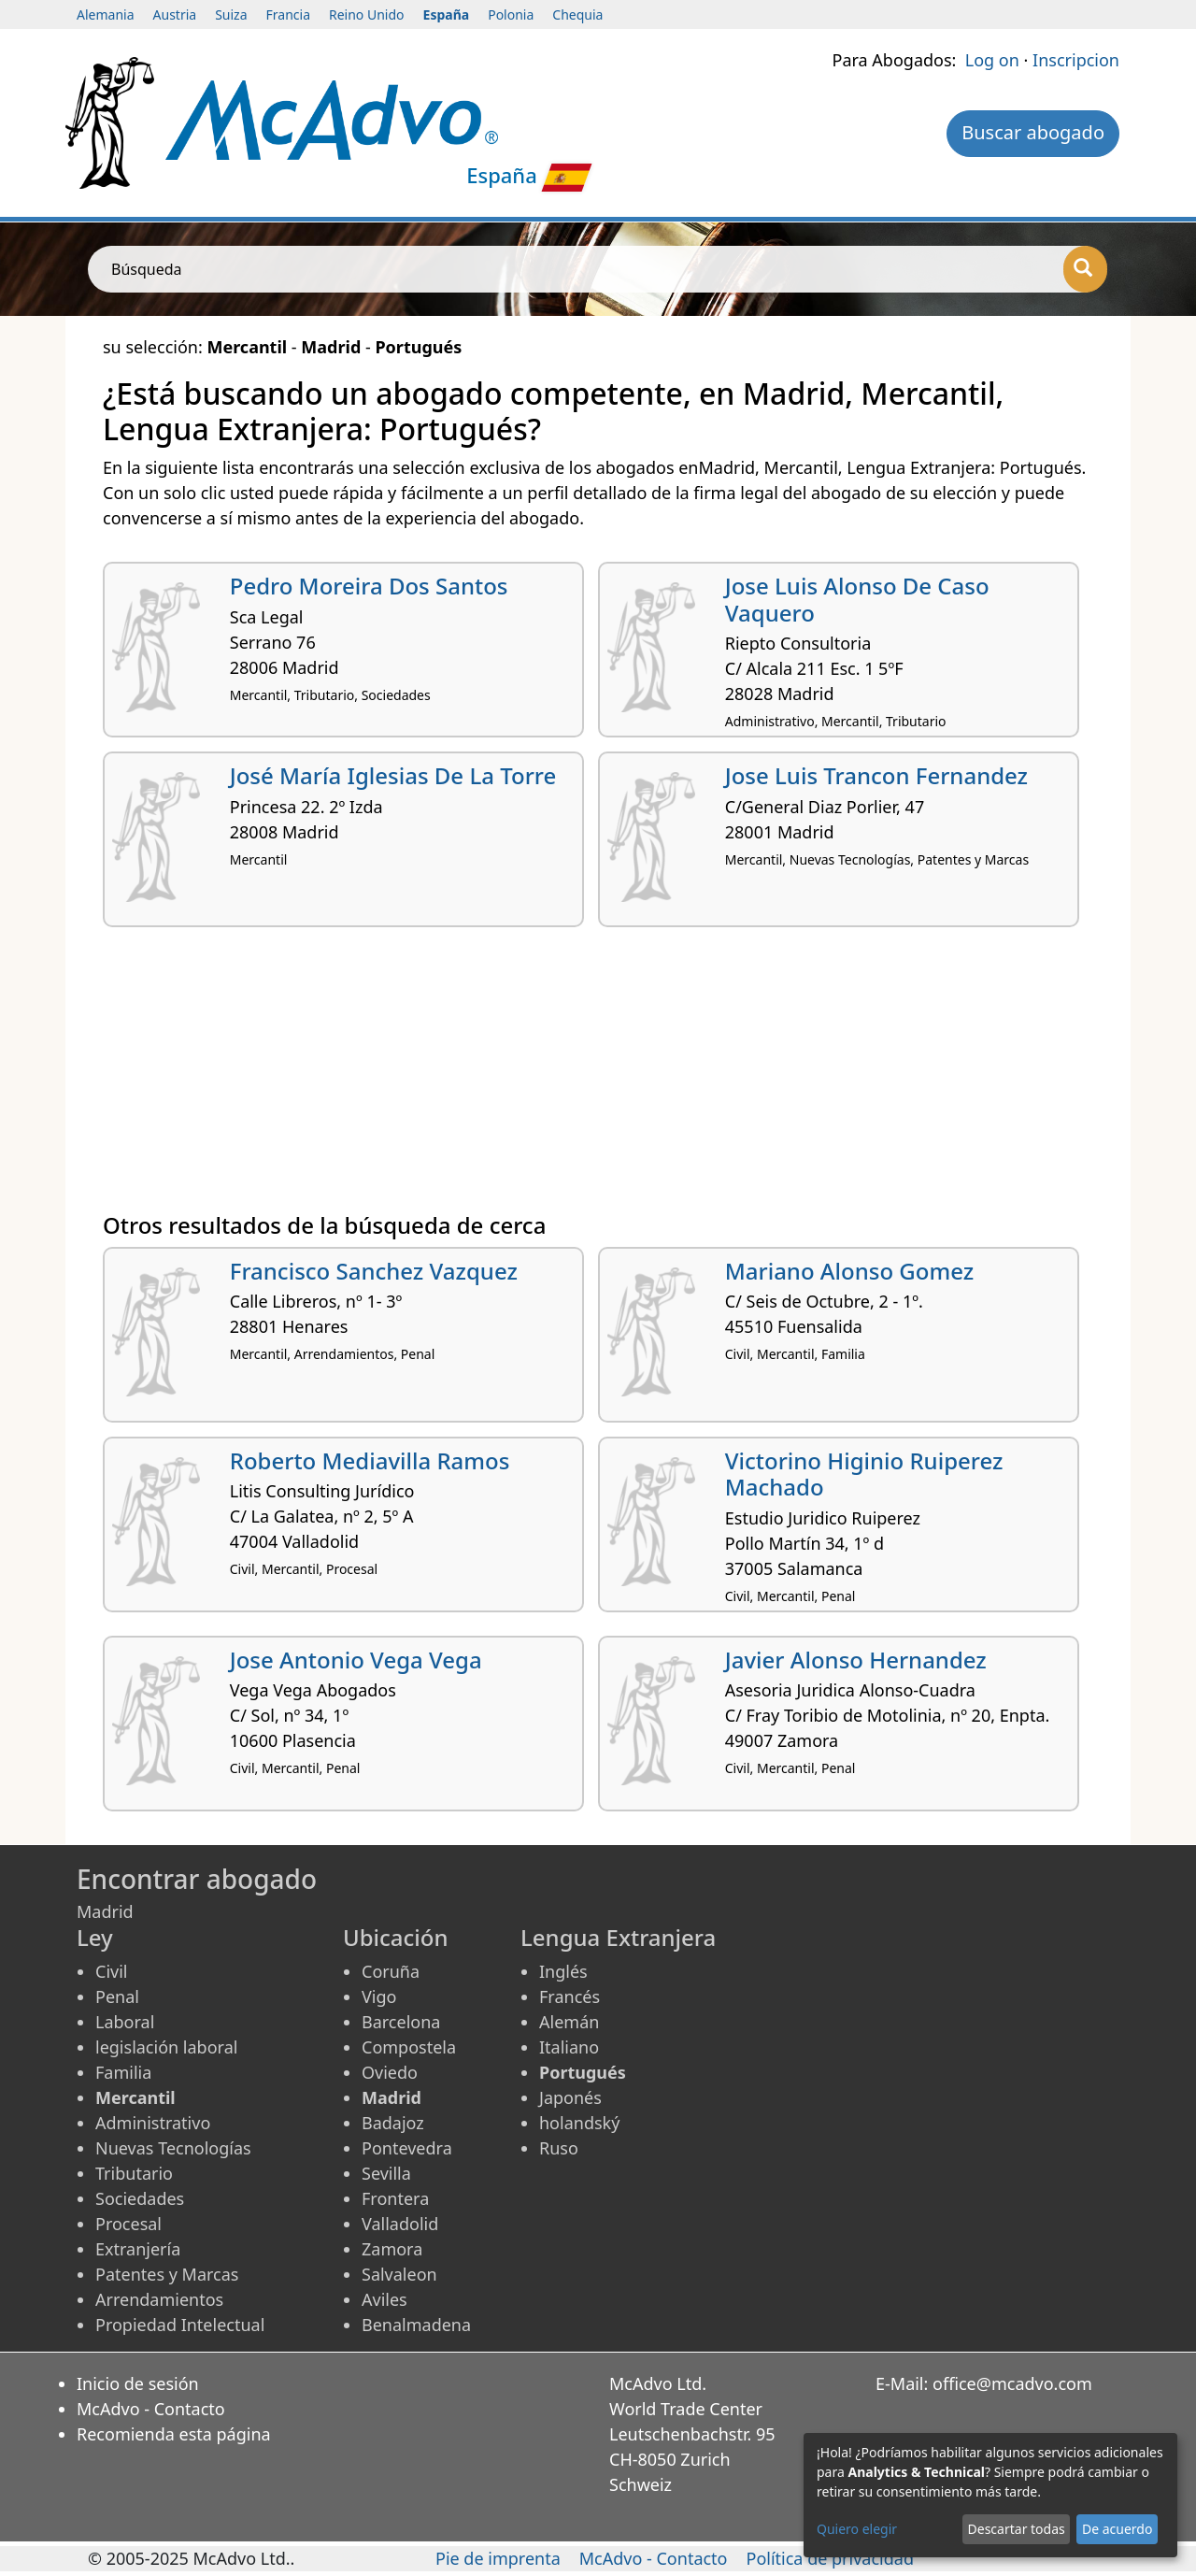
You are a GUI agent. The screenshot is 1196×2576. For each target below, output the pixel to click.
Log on (992, 60)
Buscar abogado (1032, 132)
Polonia (511, 14)
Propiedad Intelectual (179, 2324)
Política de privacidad (830, 2558)
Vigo (379, 1996)
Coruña (391, 1971)
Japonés (570, 2097)
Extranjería (137, 2249)
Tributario (134, 2173)
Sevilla (386, 2173)
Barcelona (401, 2022)
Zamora (392, 2249)
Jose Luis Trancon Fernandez (876, 775)
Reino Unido (367, 14)
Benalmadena (416, 2324)
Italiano (569, 2047)
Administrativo (152, 2122)
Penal (117, 1996)
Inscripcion (1075, 60)
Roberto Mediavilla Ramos (370, 1460)
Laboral (124, 2022)
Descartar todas (1016, 2529)
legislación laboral (166, 2047)
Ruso (558, 2148)
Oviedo (390, 2072)
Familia (123, 2072)
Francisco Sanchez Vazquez (374, 1270)
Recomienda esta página (174, 2434)
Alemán (569, 2022)
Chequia (577, 14)
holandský (579, 2122)
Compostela (409, 2047)
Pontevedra (407, 2148)
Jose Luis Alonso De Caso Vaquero (857, 599)
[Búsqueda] (1085, 269)
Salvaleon (399, 2274)
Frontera (395, 2198)
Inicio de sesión (138, 2383)
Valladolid (400, 2223)
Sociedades (139, 2198)
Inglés (563, 1971)
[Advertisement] (598, 1077)
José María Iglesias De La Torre (393, 775)
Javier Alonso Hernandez (856, 1659)
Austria (175, 14)
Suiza (231, 14)
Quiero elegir (857, 2529)
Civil (111, 1971)
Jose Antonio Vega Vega (356, 1659)
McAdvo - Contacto (151, 2408)
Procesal (128, 2223)
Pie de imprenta (498, 2558)
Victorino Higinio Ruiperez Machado (864, 1474)
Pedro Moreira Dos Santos (369, 585)
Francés (569, 1996)
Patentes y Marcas (166, 2274)
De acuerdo (1117, 2529)
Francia (288, 14)
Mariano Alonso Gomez (849, 1270)
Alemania (106, 14)
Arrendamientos (159, 2299)
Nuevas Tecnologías (173, 2148)
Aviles (384, 2299)
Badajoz (393, 2122)
